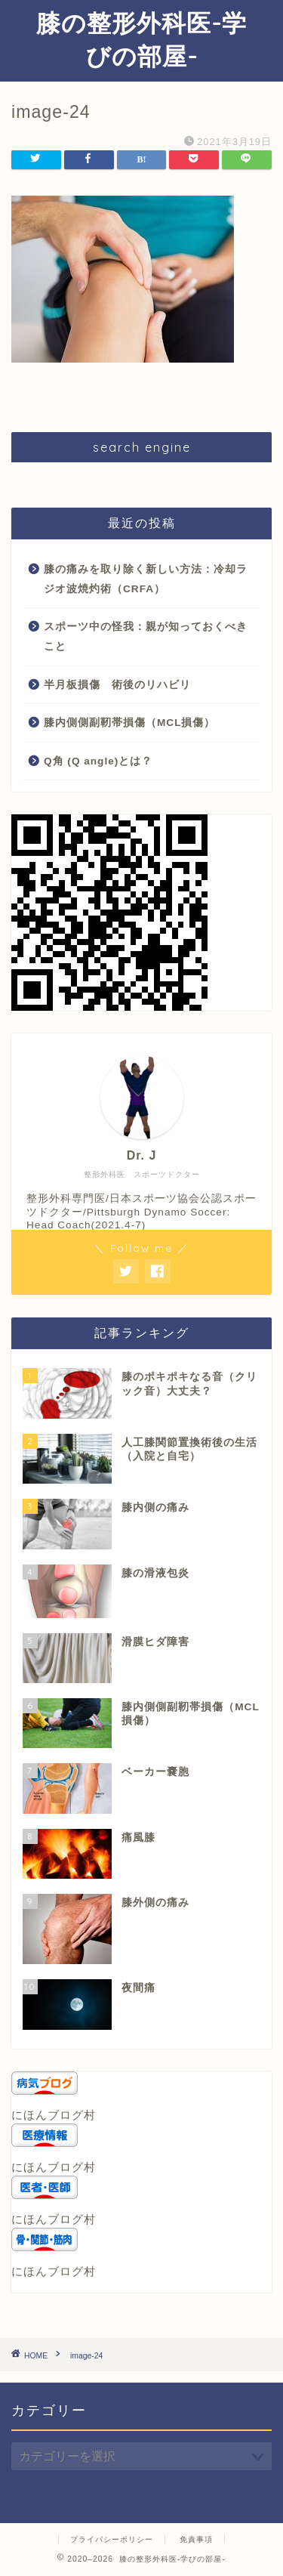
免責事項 (196, 2539)
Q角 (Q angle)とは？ (98, 761)
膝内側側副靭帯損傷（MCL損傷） (129, 722)
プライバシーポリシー (111, 2539)
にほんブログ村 (53, 2114)
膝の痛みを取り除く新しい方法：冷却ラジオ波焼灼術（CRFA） (146, 579)
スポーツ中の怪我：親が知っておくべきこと (146, 636)
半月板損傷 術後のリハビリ (117, 684)
